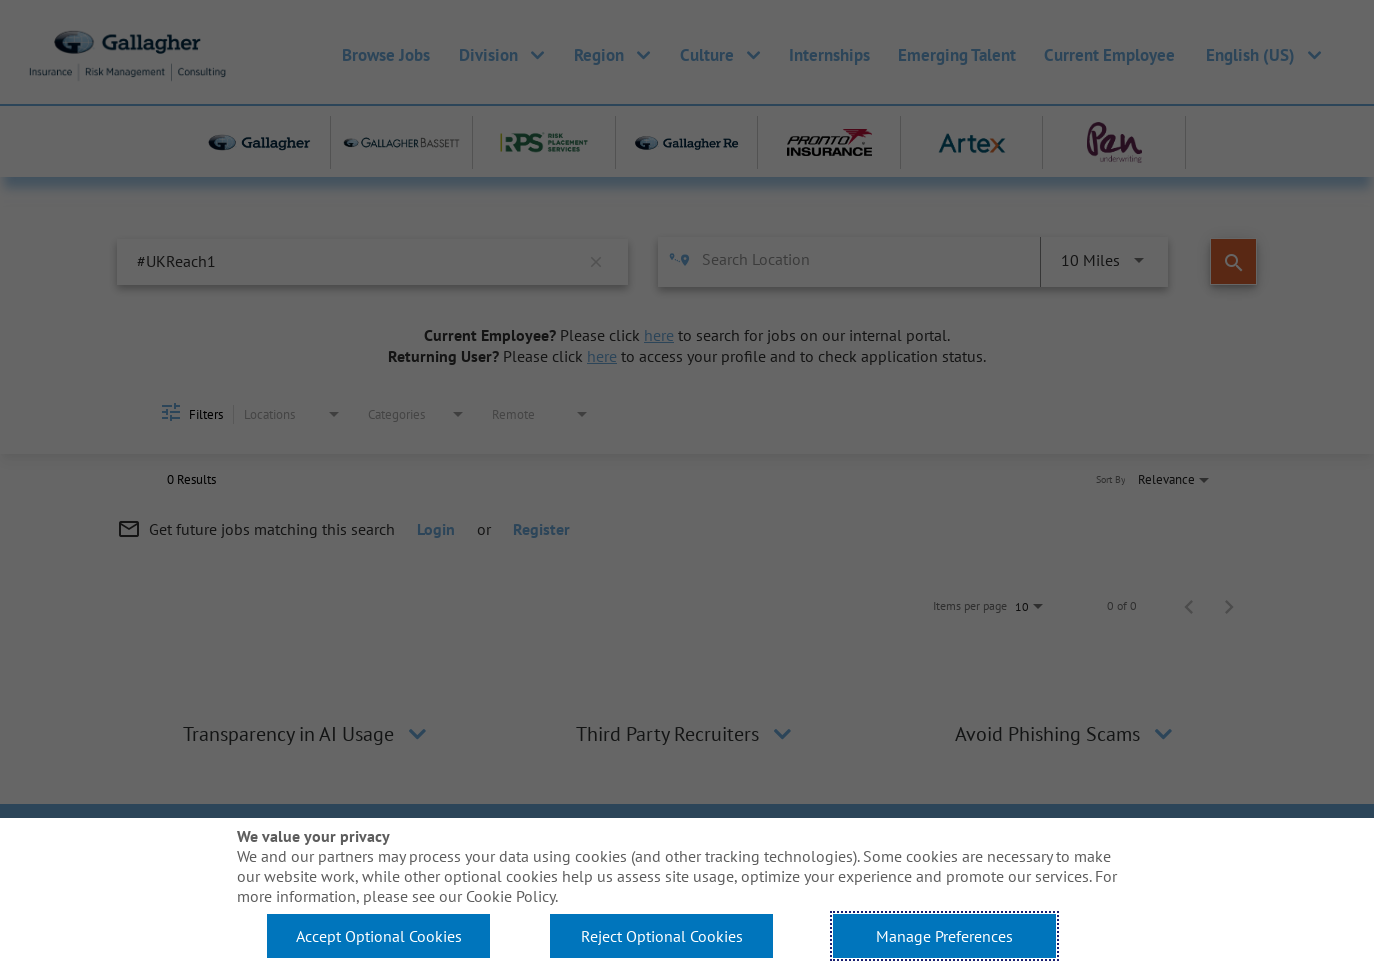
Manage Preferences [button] (944, 936)
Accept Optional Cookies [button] (379, 936)
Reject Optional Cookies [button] (662, 936)
